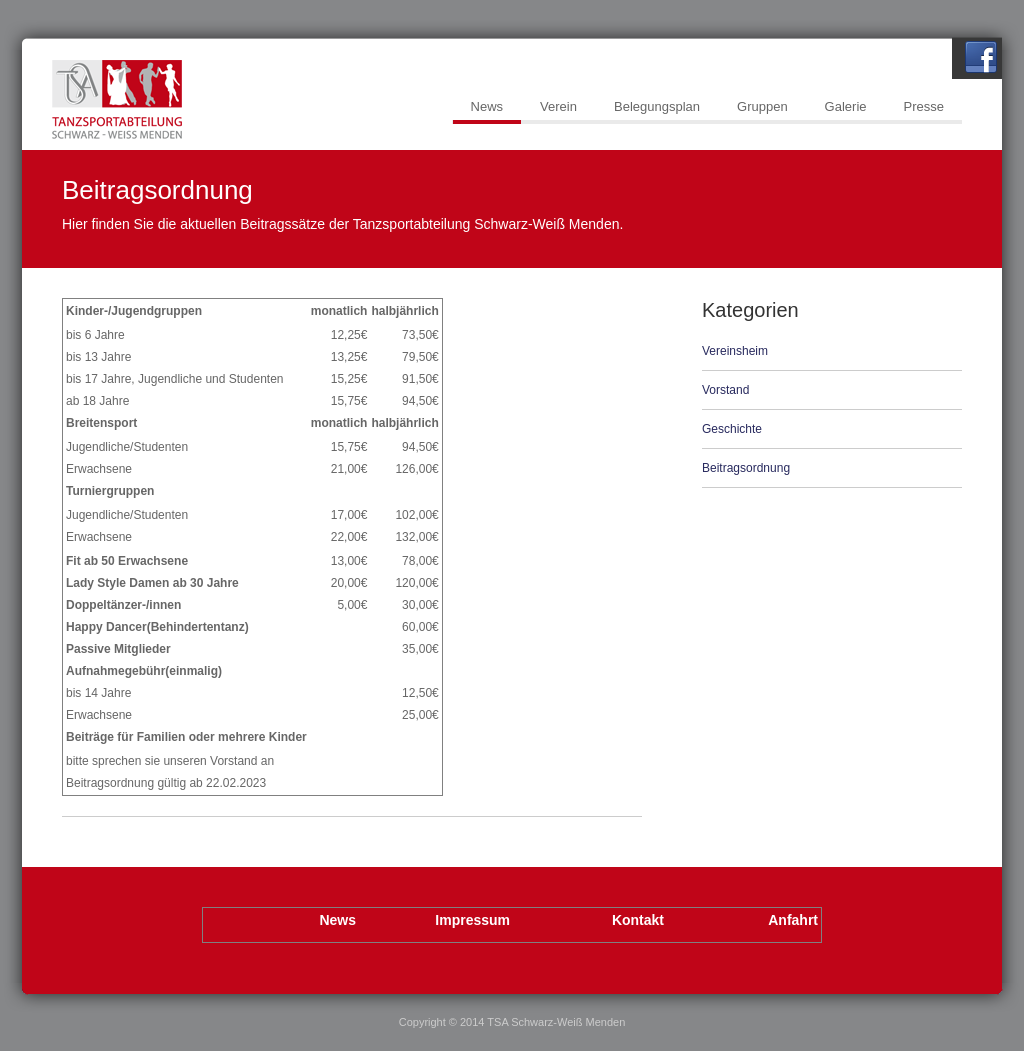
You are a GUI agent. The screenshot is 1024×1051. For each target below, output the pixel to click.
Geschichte (732, 429)
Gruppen (762, 106)
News (487, 106)
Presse (924, 106)
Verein (558, 106)
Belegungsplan (657, 106)
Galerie (846, 106)
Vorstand (725, 390)
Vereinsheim (735, 351)
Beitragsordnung (746, 468)
